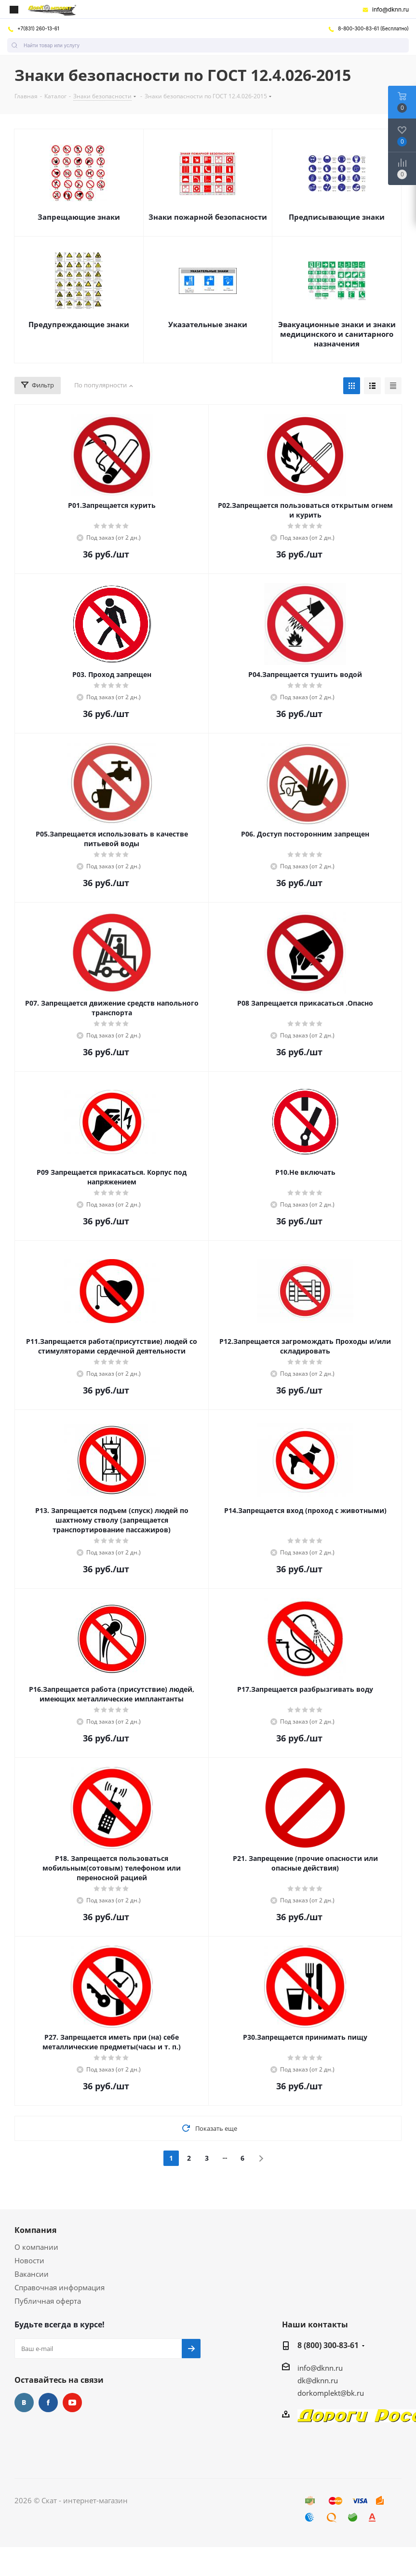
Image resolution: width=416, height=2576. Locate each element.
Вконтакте (24, 2402)
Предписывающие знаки (337, 217)
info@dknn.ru (385, 9)
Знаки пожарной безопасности (207, 217)
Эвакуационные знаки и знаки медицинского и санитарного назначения (337, 333)
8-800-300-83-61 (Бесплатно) (368, 28)
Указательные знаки (207, 324)
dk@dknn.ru (317, 2380)
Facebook (48, 2402)
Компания (35, 2230)
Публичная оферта (47, 2301)
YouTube (72, 2402)
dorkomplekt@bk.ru (330, 2393)
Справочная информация (59, 2287)
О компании (36, 2247)
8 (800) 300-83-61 (328, 2345)
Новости (29, 2260)
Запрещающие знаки (79, 217)
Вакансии (31, 2274)
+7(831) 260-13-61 (33, 28)
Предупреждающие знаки (78, 324)
